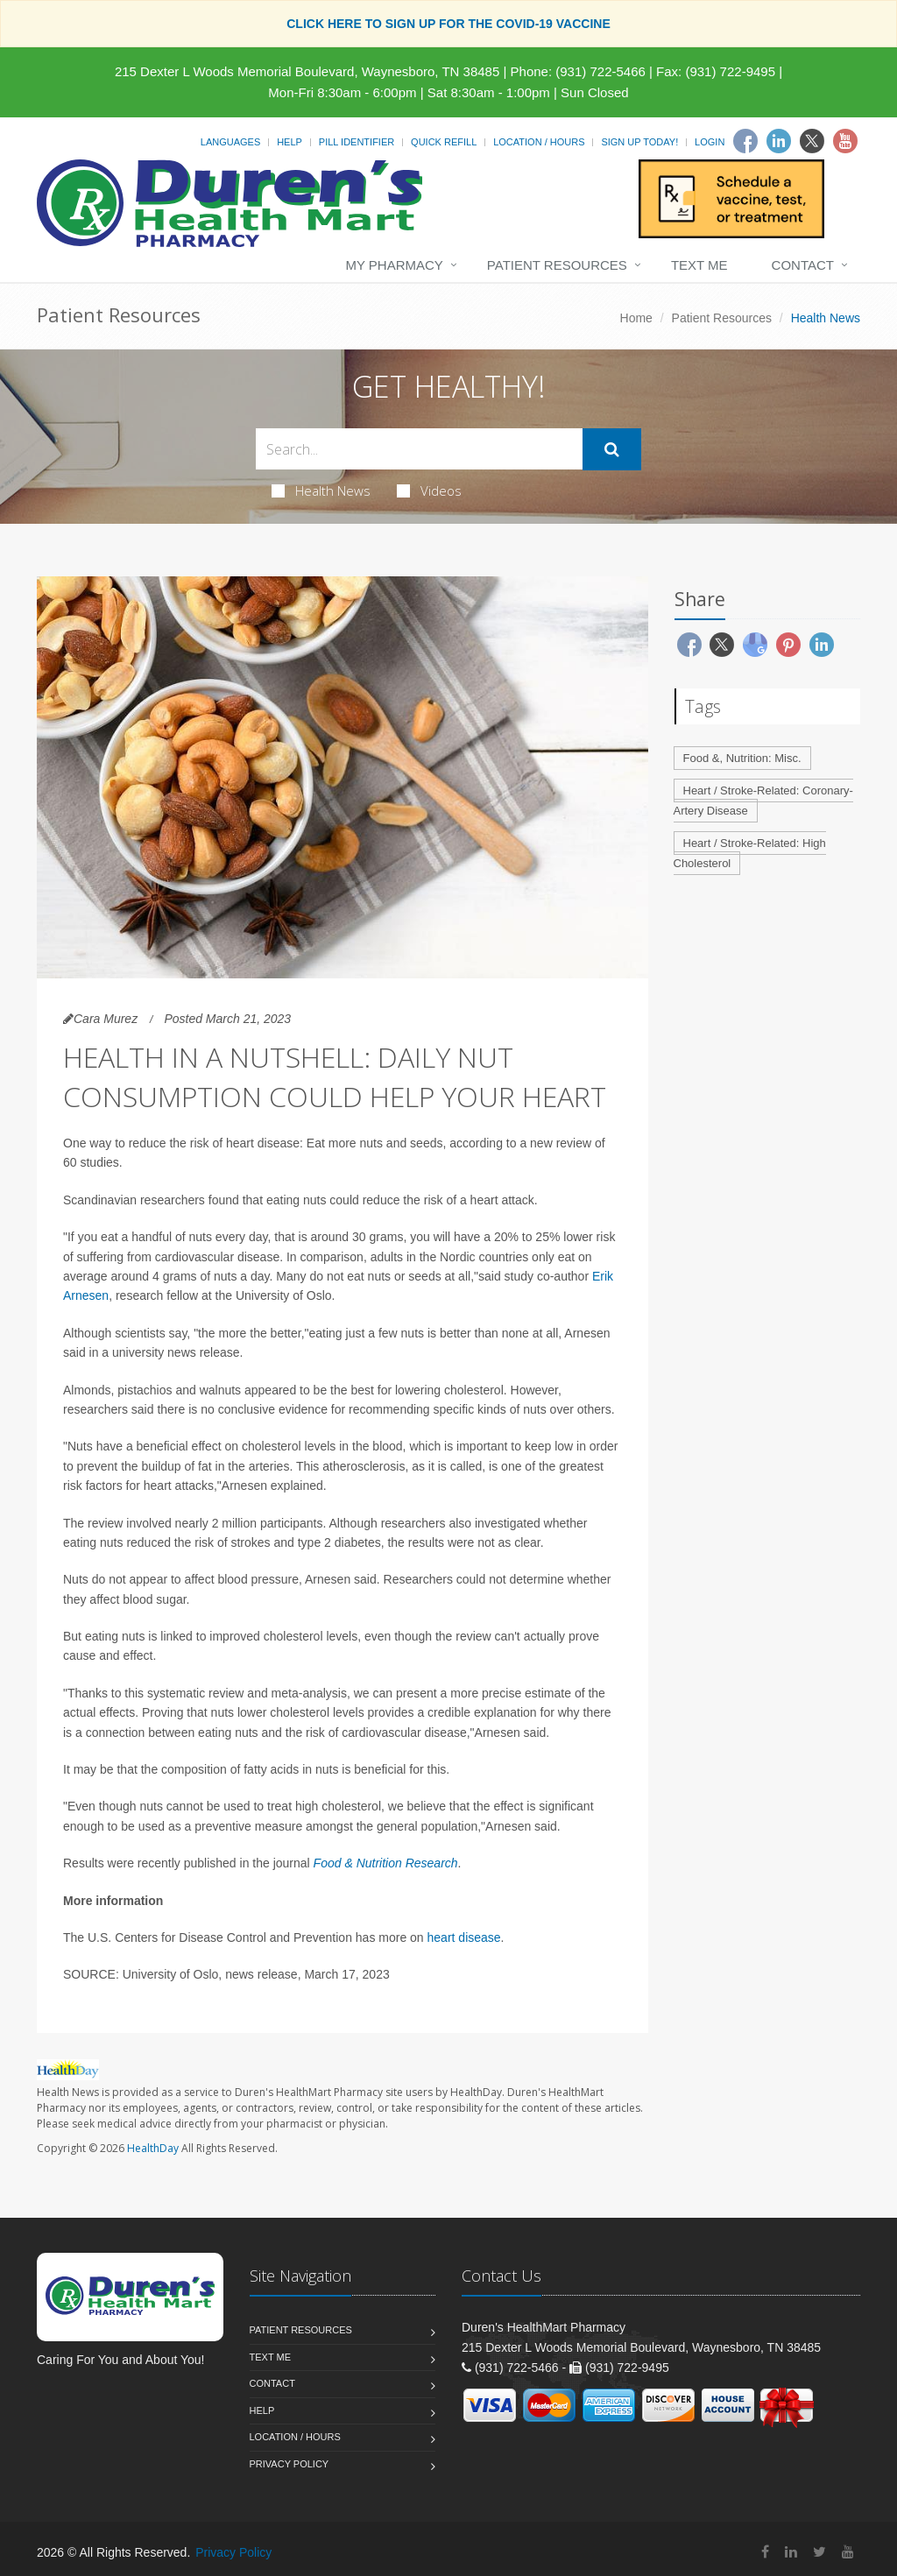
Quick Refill (444, 142)
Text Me (699, 265)
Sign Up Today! (639, 142)
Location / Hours (538, 142)
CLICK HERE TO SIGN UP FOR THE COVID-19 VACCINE (448, 24)
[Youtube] (845, 141)
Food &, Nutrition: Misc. (742, 758)
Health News (321, 490)
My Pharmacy (393, 265)
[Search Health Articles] (419, 448)
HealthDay (153, 2148)
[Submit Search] (612, 449)
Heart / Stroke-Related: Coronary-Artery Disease (763, 800)
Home (636, 318)
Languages (230, 142)
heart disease (464, 1937)
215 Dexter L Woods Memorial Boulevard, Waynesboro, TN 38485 (307, 71)
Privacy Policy (289, 2464)
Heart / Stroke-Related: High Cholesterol (750, 853)
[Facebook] (745, 141)
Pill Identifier (356, 142)
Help (289, 142)
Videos (429, 490)
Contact (803, 265)
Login (709, 142)
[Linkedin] (778, 141)
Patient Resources (557, 265)
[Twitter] (812, 141)
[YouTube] (848, 2551)
